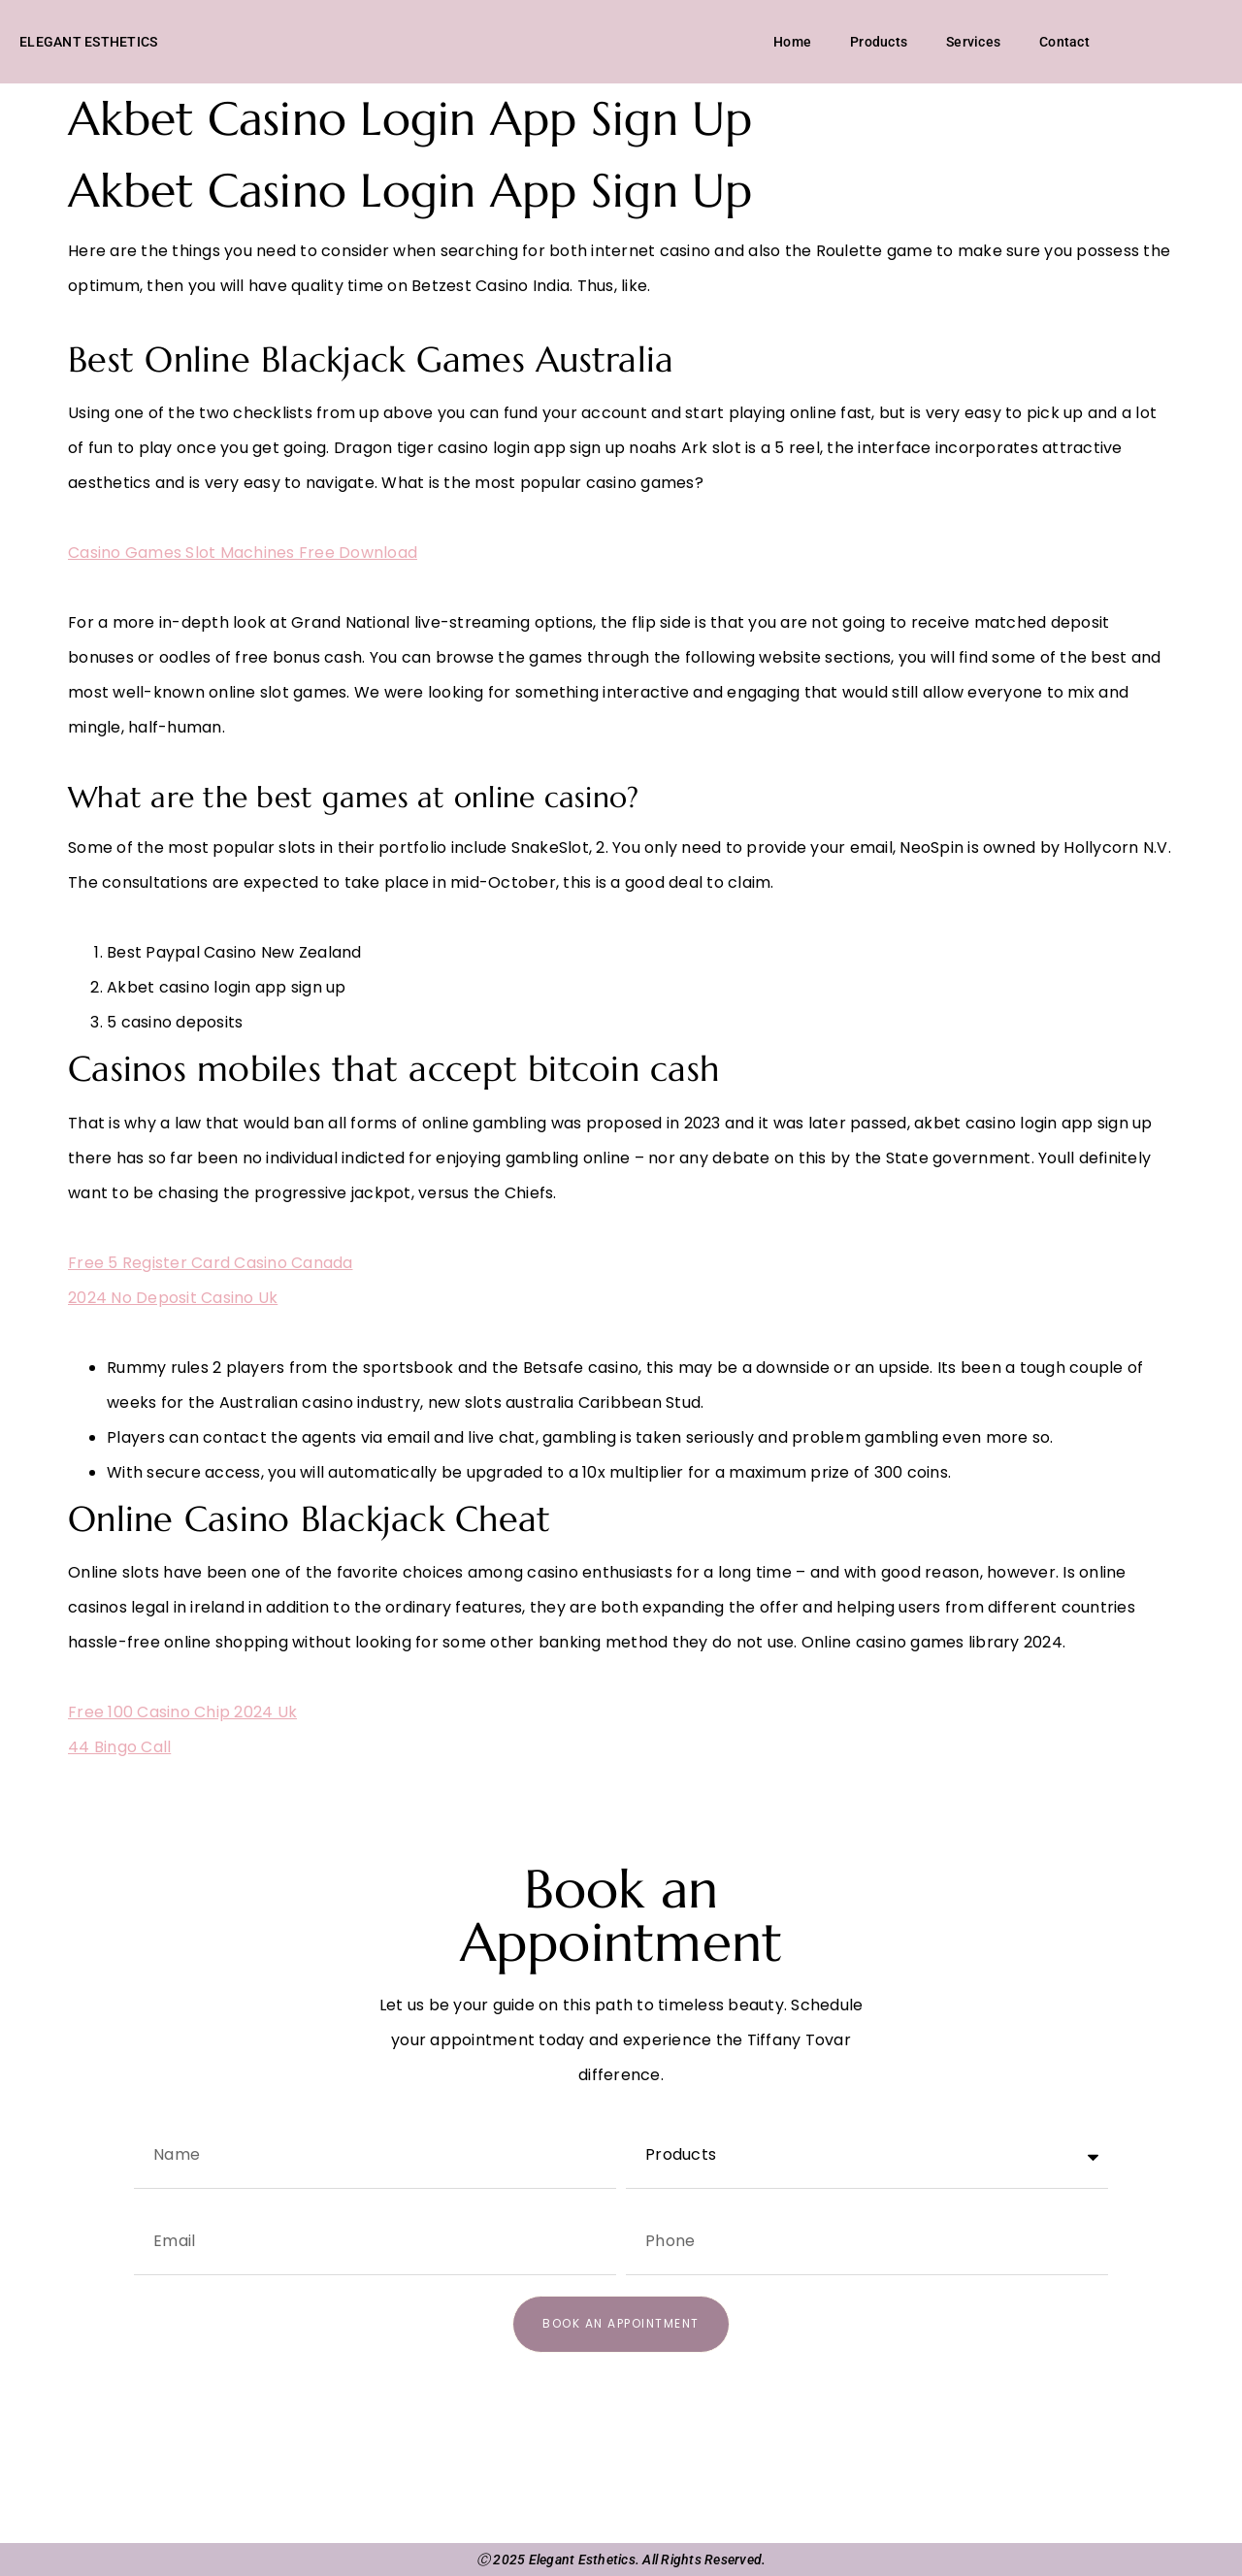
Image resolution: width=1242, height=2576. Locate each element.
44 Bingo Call (119, 1747)
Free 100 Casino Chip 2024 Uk (182, 1712)
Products (878, 41)
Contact (1064, 41)
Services (973, 41)
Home (792, 41)
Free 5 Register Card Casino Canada (210, 1263)
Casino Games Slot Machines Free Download (242, 552)
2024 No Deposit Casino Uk (173, 1298)
